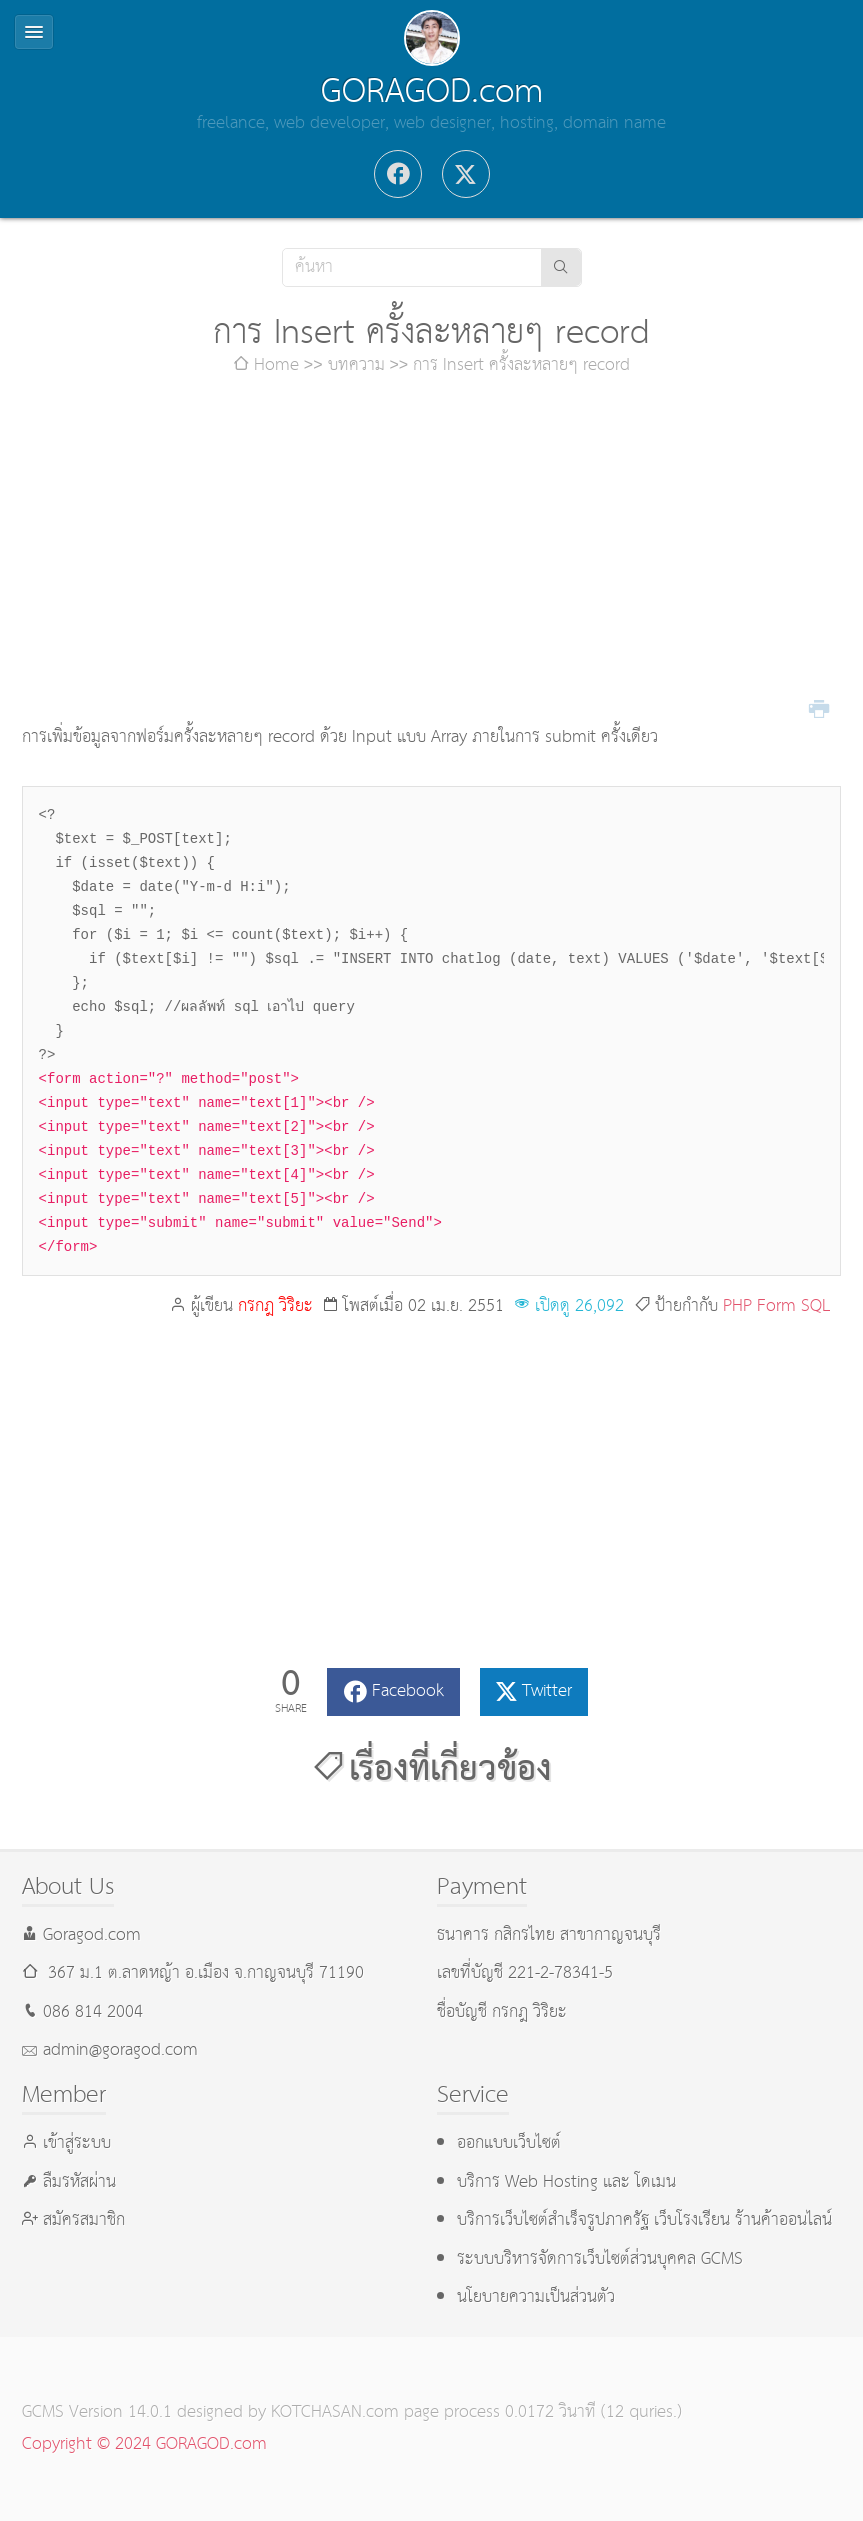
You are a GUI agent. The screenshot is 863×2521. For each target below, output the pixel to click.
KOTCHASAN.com (335, 2412)
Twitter (547, 1691)
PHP (737, 1306)
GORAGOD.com (432, 92)
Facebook (408, 1691)
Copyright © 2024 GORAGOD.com (144, 2444)
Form (776, 1306)
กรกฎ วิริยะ (275, 1306)
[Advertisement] (432, 552)
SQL (816, 1306)
